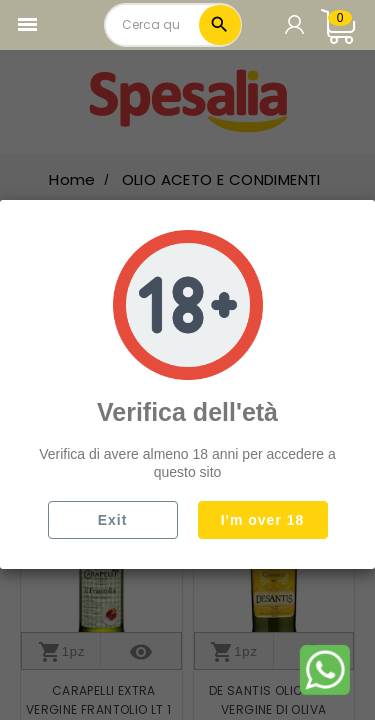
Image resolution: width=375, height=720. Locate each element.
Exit (113, 520)
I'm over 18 (263, 520)
